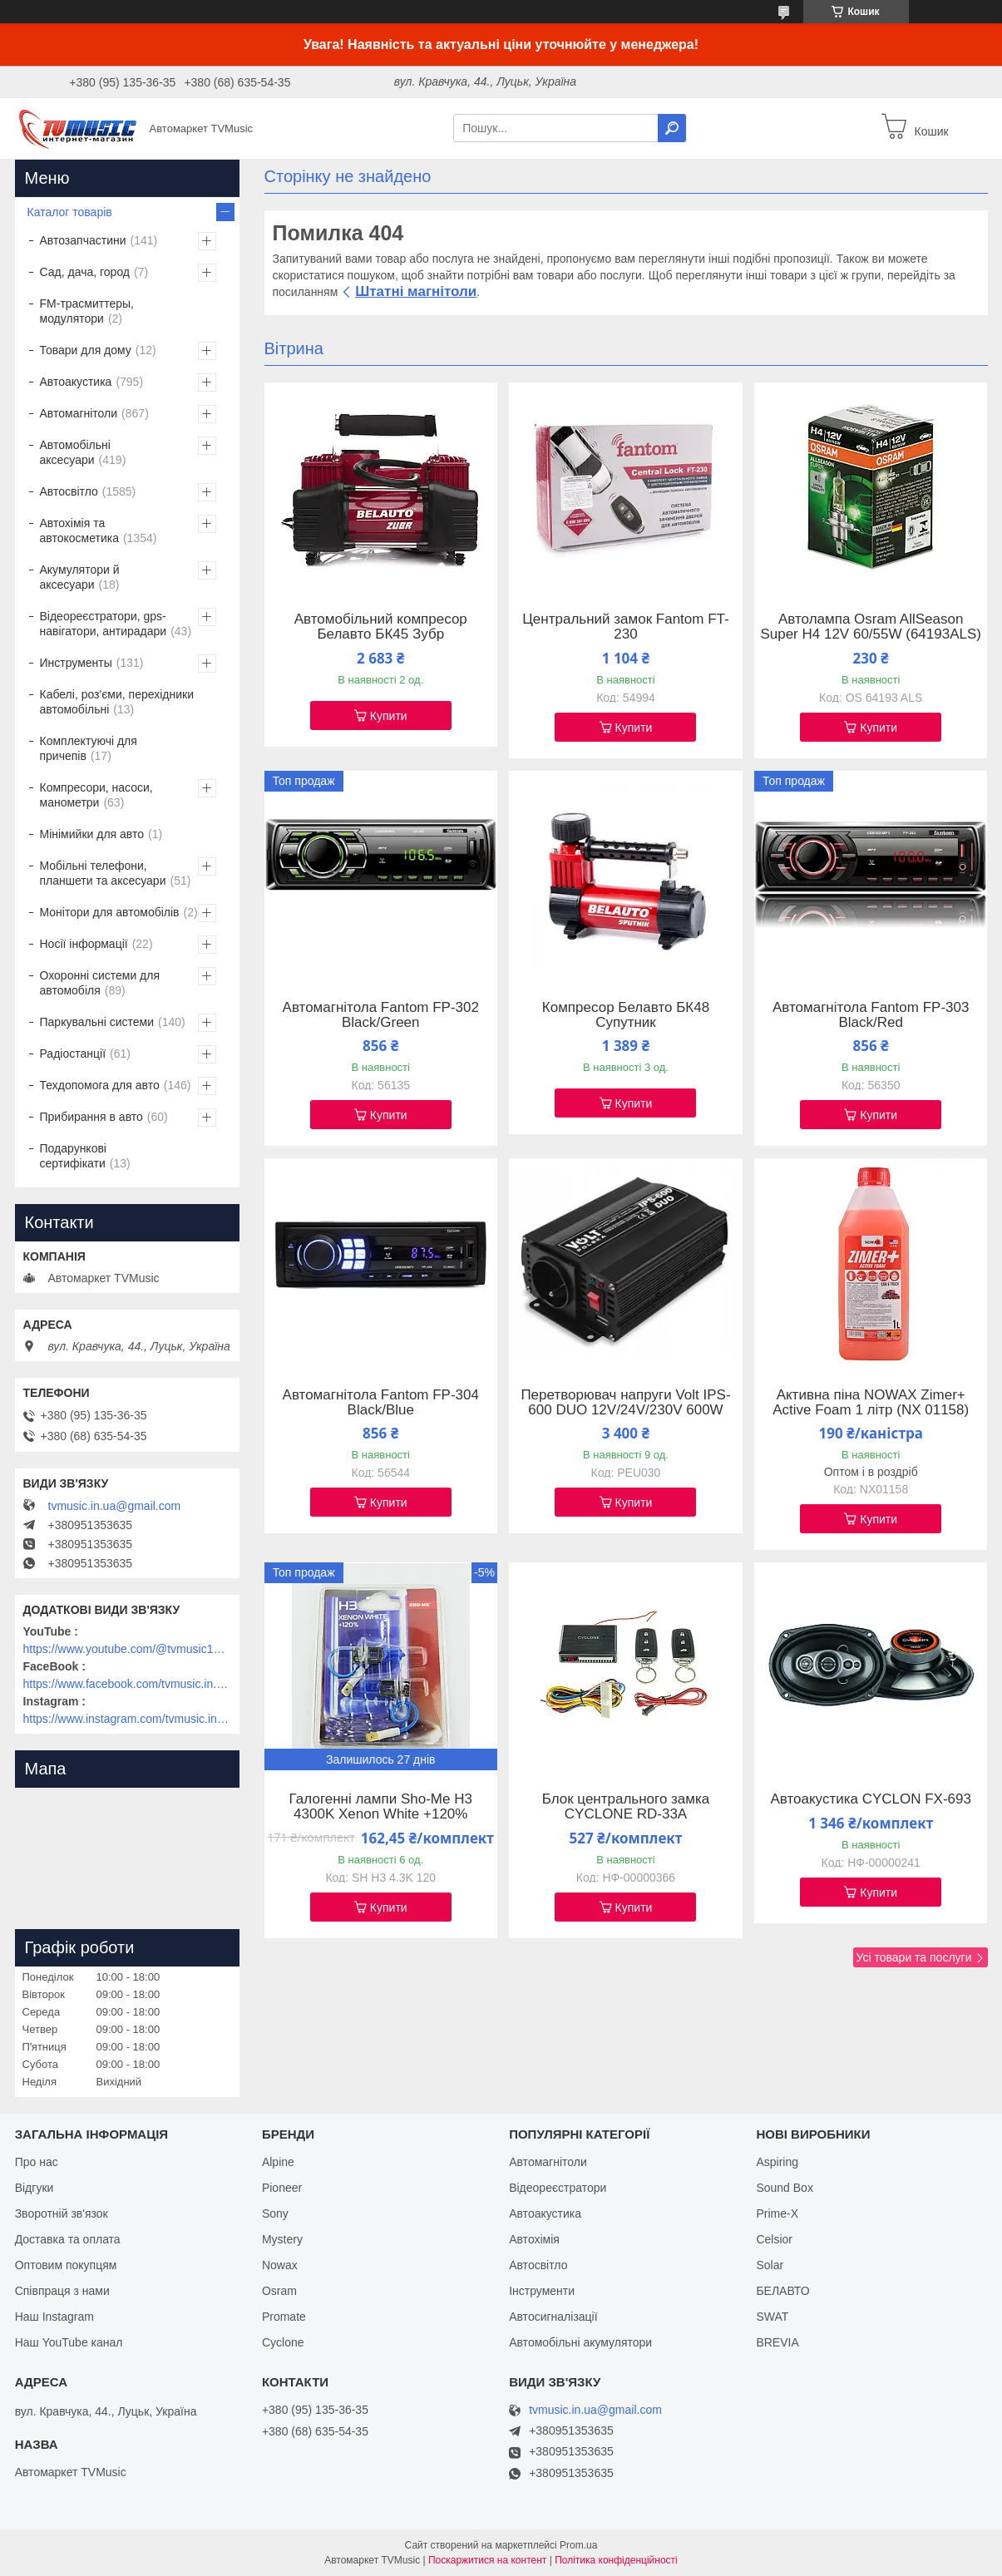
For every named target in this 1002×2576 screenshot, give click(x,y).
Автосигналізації (553, 2316)
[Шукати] (672, 128)
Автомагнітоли (79, 413)
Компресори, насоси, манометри (96, 795)
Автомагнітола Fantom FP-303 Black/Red (870, 1015)
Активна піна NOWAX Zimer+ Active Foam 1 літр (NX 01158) (870, 1403)
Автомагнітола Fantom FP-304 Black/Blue (381, 1403)
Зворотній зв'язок (61, 2213)
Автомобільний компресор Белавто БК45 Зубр (380, 627)
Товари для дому (85, 350)
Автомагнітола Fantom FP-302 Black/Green (381, 1015)
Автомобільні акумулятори (580, 2342)
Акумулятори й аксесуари (80, 577)
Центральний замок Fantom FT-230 (625, 627)
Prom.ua (578, 2545)
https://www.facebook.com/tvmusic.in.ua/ (127, 1683)
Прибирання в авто (91, 1116)
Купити (388, 716)
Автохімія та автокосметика (79, 530)
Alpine (278, 2162)
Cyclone (283, 2342)
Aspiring (777, 2162)
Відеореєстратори (557, 2187)
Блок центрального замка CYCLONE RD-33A (626, 1807)
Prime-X (777, 2213)
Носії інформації (84, 943)
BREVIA (777, 2342)
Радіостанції (73, 1053)
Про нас (36, 2162)
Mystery (282, 2239)
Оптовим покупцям (66, 2265)
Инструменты (76, 662)
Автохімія (534, 2239)
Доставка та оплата (68, 2239)
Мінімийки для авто (92, 834)
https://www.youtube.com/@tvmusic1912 (127, 1649)
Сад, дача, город (85, 272)
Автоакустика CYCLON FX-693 (870, 1799)
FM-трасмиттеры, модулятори (87, 311)
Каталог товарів (69, 212)
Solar (769, 2265)
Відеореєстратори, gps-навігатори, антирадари (103, 623)
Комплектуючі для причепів (88, 748)
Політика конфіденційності (616, 2560)
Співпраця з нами (62, 2290)
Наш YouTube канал (69, 2342)
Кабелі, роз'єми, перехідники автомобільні (117, 702)
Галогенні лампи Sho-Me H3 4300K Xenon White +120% (380, 1807)
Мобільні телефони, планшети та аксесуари (103, 873)
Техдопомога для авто (100, 1085)
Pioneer (282, 2187)
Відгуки (34, 2187)
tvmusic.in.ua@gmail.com (114, 1506)
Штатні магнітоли (415, 291)
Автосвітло (69, 491)
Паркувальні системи (97, 1022)
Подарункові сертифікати (73, 1156)
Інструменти (542, 2290)
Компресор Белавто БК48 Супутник (625, 1015)
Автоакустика (76, 381)
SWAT (772, 2316)
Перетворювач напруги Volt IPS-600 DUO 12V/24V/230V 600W (625, 1403)
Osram (279, 2290)
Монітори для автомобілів (110, 912)
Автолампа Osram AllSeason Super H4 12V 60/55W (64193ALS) (870, 627)
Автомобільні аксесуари (75, 452)
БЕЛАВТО (782, 2290)
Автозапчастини (83, 240)
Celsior (774, 2239)
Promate (284, 2316)
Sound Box (784, 2187)
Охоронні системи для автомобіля (100, 983)
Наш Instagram (54, 2316)
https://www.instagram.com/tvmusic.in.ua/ (127, 1718)
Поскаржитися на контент (487, 2560)
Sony (275, 2213)
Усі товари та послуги (914, 1957)
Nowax (280, 2265)
